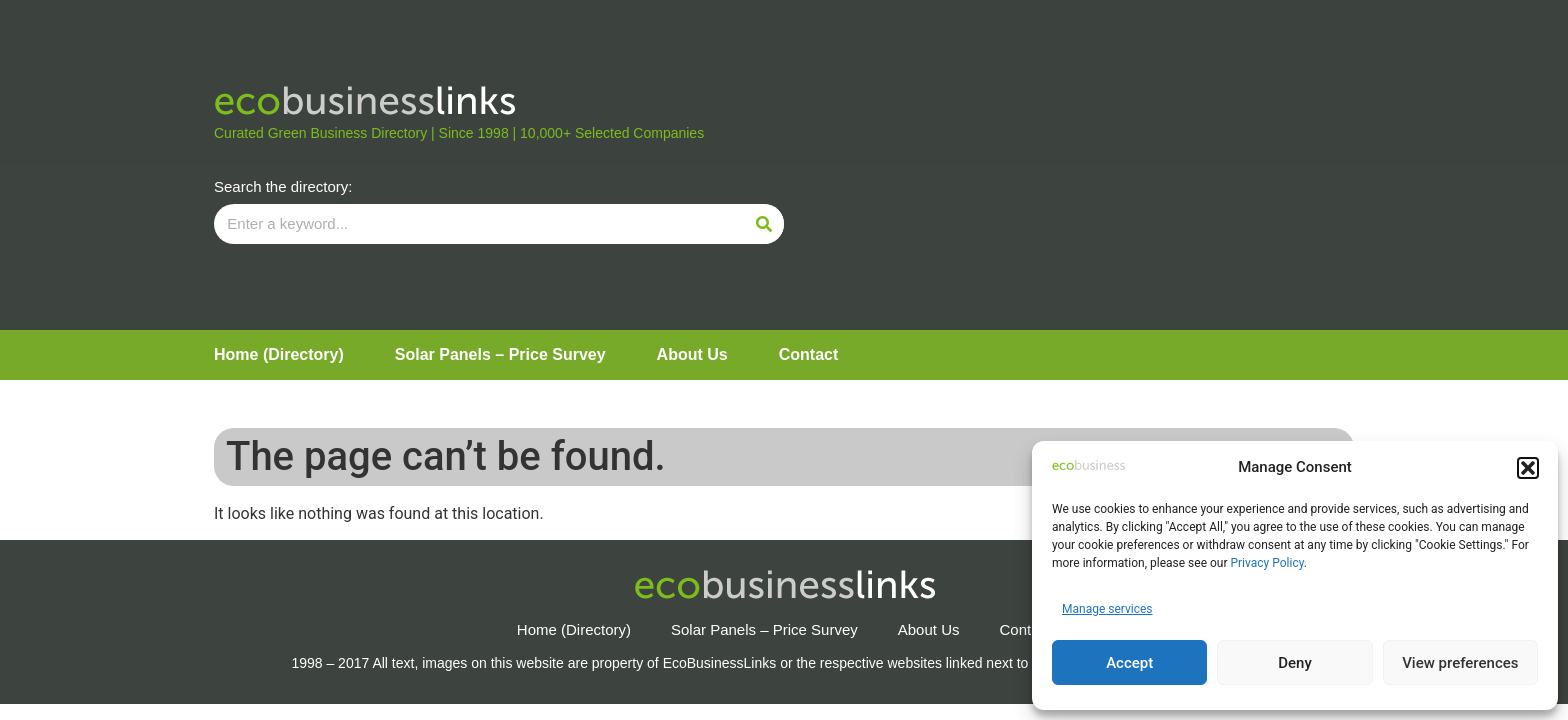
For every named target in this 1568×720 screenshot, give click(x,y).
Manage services (1107, 609)
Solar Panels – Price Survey (500, 354)
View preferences (1460, 663)
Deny (1295, 663)
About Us (692, 354)
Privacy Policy (1266, 563)
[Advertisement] (1069, 165)
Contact (809, 354)
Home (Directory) (279, 354)
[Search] (764, 224)
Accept (1129, 663)
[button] (1528, 468)
